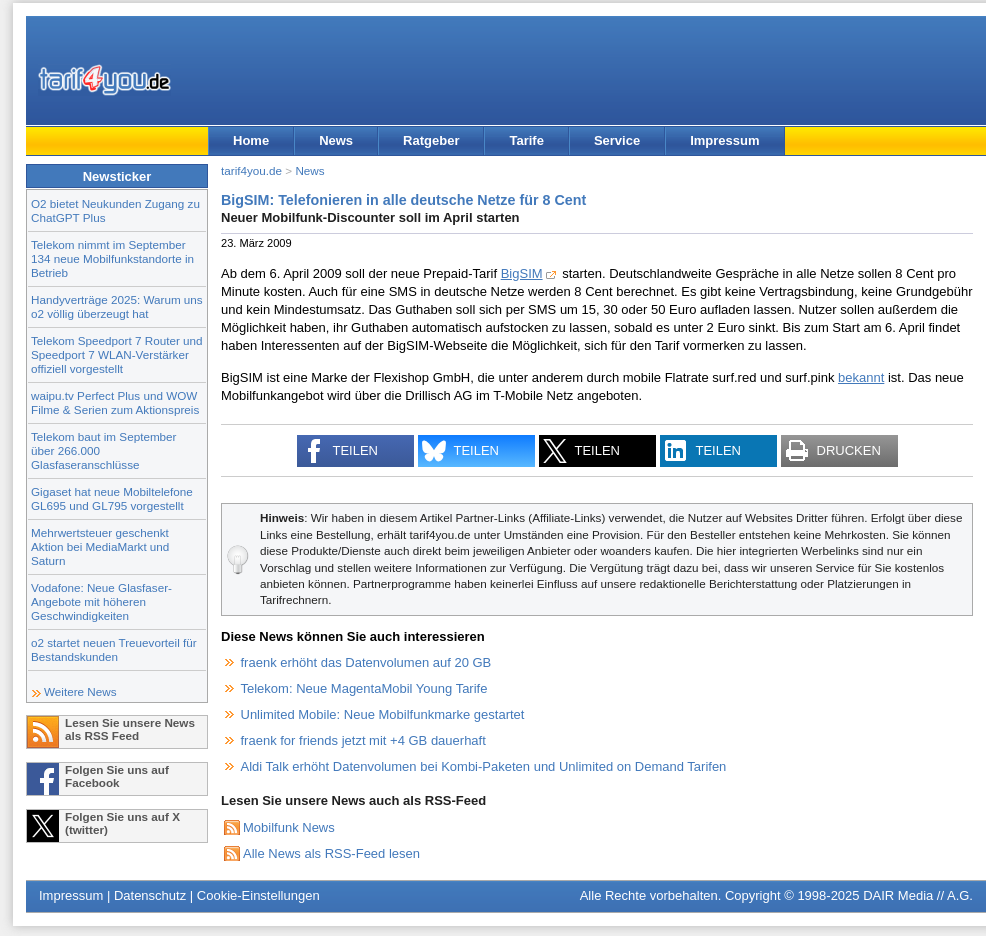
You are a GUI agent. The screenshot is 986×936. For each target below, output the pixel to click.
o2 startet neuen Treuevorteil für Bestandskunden (114, 649)
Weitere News (80, 691)
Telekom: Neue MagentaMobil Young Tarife (364, 688)
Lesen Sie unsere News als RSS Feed (130, 729)
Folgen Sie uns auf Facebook (117, 776)
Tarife (526, 140)
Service (617, 140)
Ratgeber (431, 140)
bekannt (861, 377)
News (336, 140)
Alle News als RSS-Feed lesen (331, 853)
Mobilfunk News (289, 827)
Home (251, 140)
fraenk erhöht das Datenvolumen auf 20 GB (366, 662)
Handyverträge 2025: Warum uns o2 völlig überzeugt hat (117, 306)
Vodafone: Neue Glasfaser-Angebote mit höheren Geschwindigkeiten (101, 601)
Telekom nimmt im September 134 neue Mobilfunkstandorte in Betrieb (112, 258)
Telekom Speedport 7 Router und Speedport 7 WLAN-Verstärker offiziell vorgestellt (117, 354)
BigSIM (522, 273)
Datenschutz (150, 895)
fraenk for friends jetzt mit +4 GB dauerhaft (363, 740)
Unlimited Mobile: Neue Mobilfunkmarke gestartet (383, 714)
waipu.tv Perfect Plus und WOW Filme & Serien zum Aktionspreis (115, 402)
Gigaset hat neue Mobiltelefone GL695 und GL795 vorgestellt (112, 498)
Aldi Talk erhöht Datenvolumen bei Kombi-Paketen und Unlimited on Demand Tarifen (484, 766)
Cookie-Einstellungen (258, 895)
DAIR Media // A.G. (918, 895)
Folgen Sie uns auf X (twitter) (122, 823)
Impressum (724, 140)
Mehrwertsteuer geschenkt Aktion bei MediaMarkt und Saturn (100, 546)
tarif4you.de (251, 170)
